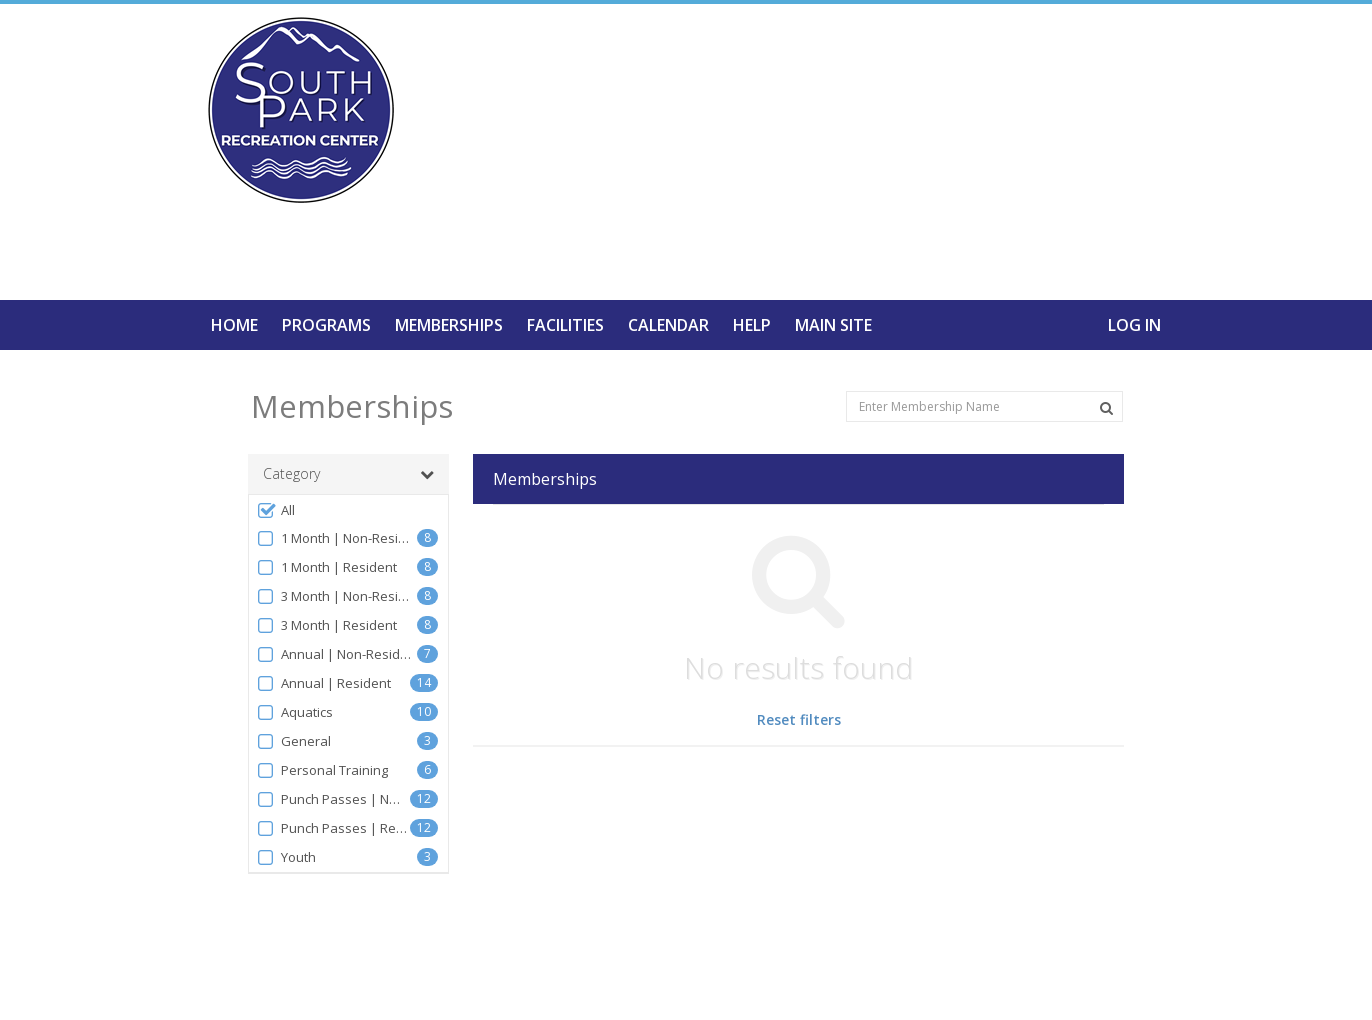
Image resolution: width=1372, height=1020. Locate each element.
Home (234, 325)
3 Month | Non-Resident (336, 596)
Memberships (449, 325)
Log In (1134, 325)
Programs (326, 325)
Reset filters (799, 719)
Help (752, 325)
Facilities (565, 325)
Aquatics (294, 712)
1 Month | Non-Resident (336, 538)
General (293, 741)
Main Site (833, 325)
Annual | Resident (323, 683)
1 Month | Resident (326, 567)
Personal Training (322, 770)
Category (348, 474)
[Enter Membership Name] (984, 406)
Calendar (668, 325)
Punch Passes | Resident (333, 828)
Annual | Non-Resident (336, 654)
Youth (286, 857)
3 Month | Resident (326, 625)
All (275, 510)
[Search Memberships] (1106, 408)
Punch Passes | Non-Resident (333, 799)
